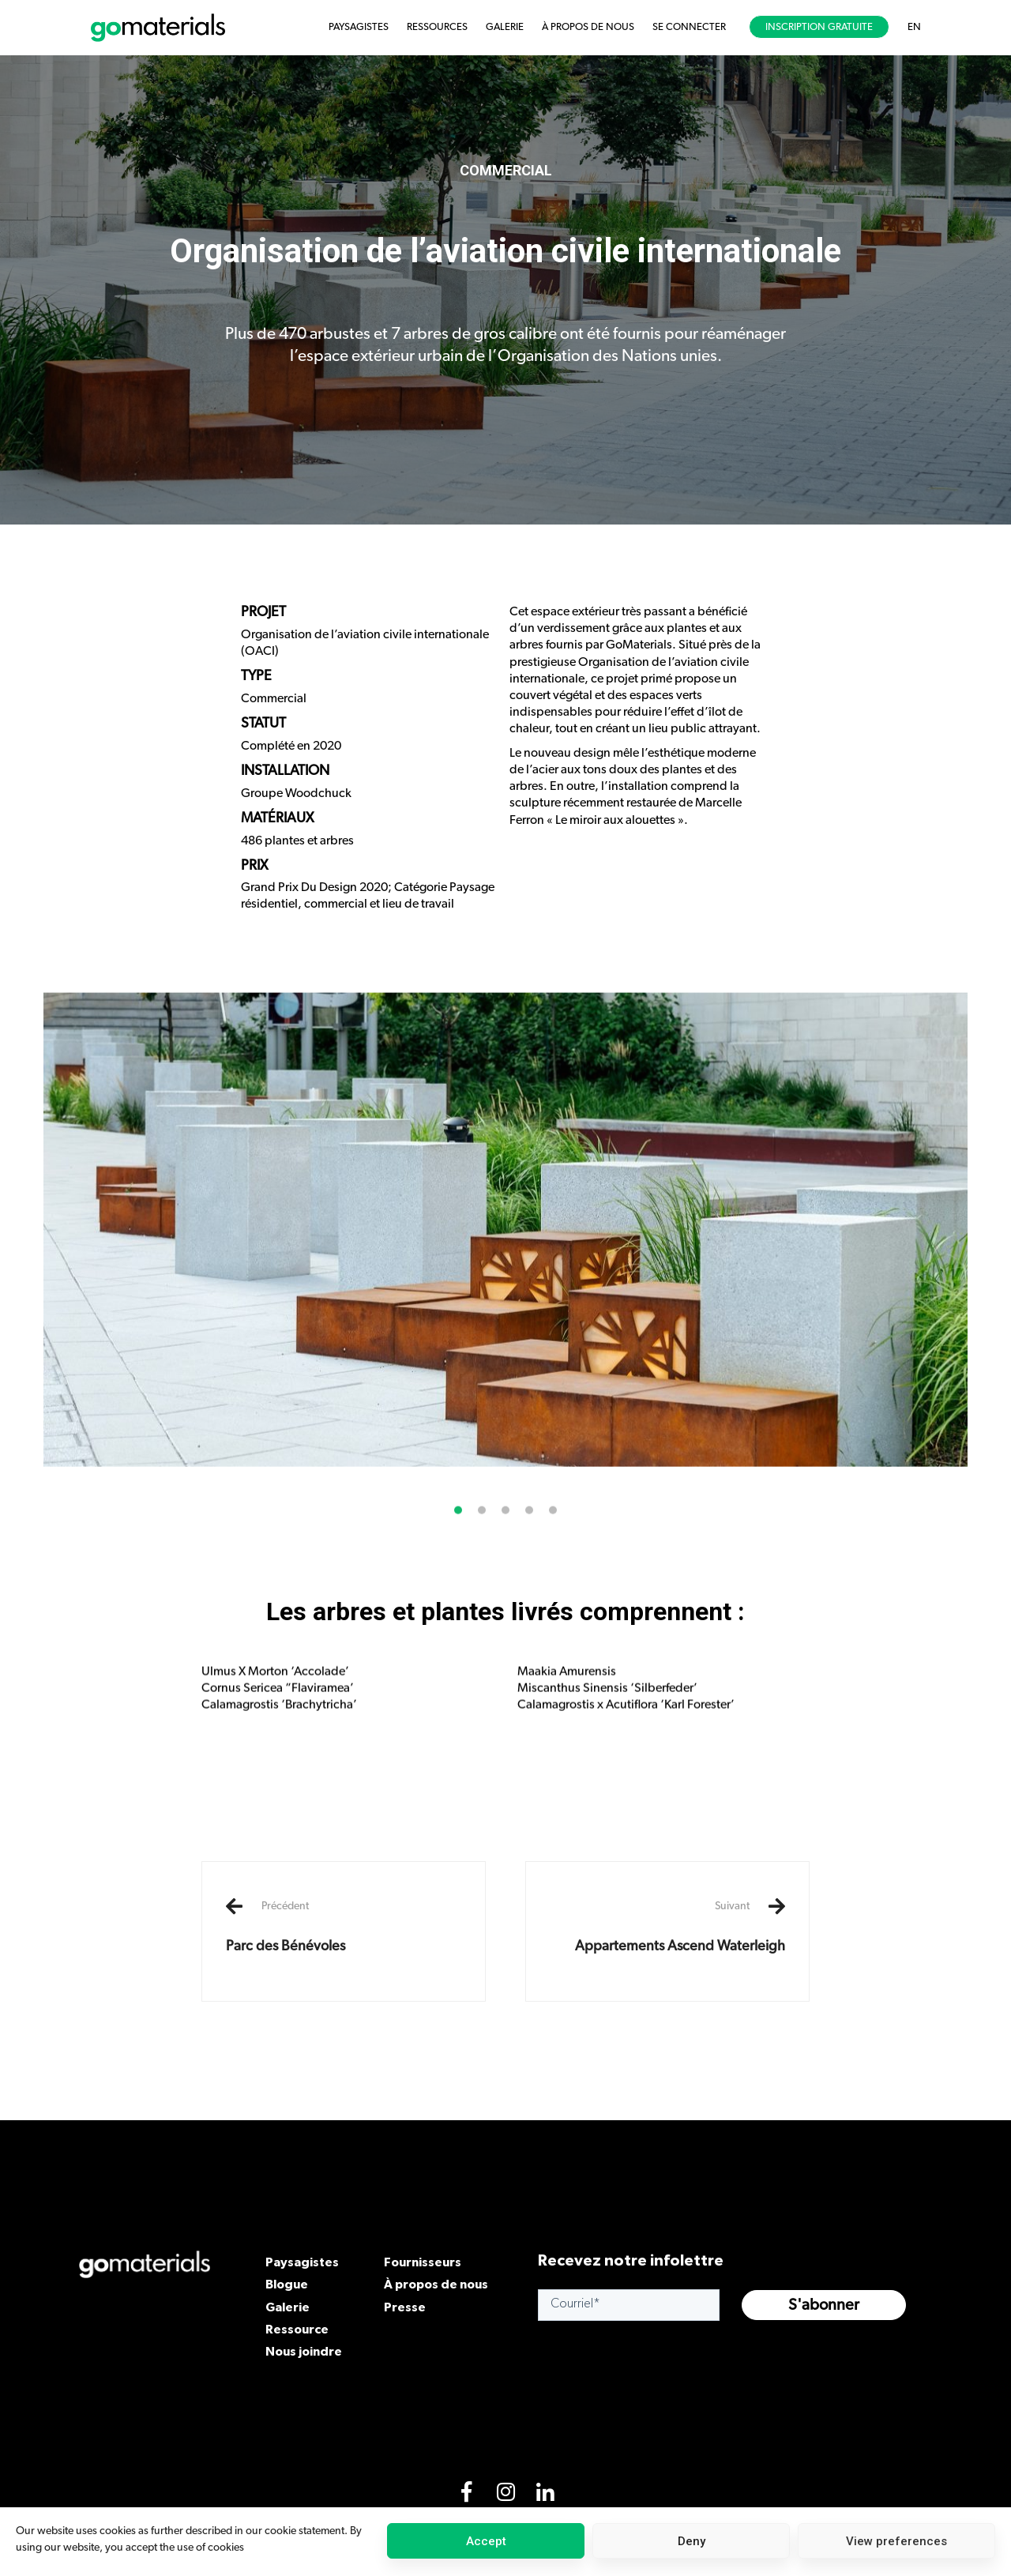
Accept (486, 2541)
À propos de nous (436, 2284)
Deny (691, 2541)
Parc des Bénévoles (343, 1926)
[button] (458, 1533)
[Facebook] (466, 2495)
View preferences (896, 2541)
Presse (405, 2307)
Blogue (286, 2284)
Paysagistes (302, 2261)
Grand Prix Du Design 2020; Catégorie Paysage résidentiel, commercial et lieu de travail (367, 895)
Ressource (297, 2329)
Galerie (287, 2307)
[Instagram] (505, 2495)
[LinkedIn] (545, 2495)
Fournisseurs (422, 2261)
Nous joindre (303, 2351)
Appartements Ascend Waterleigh (667, 1926)
